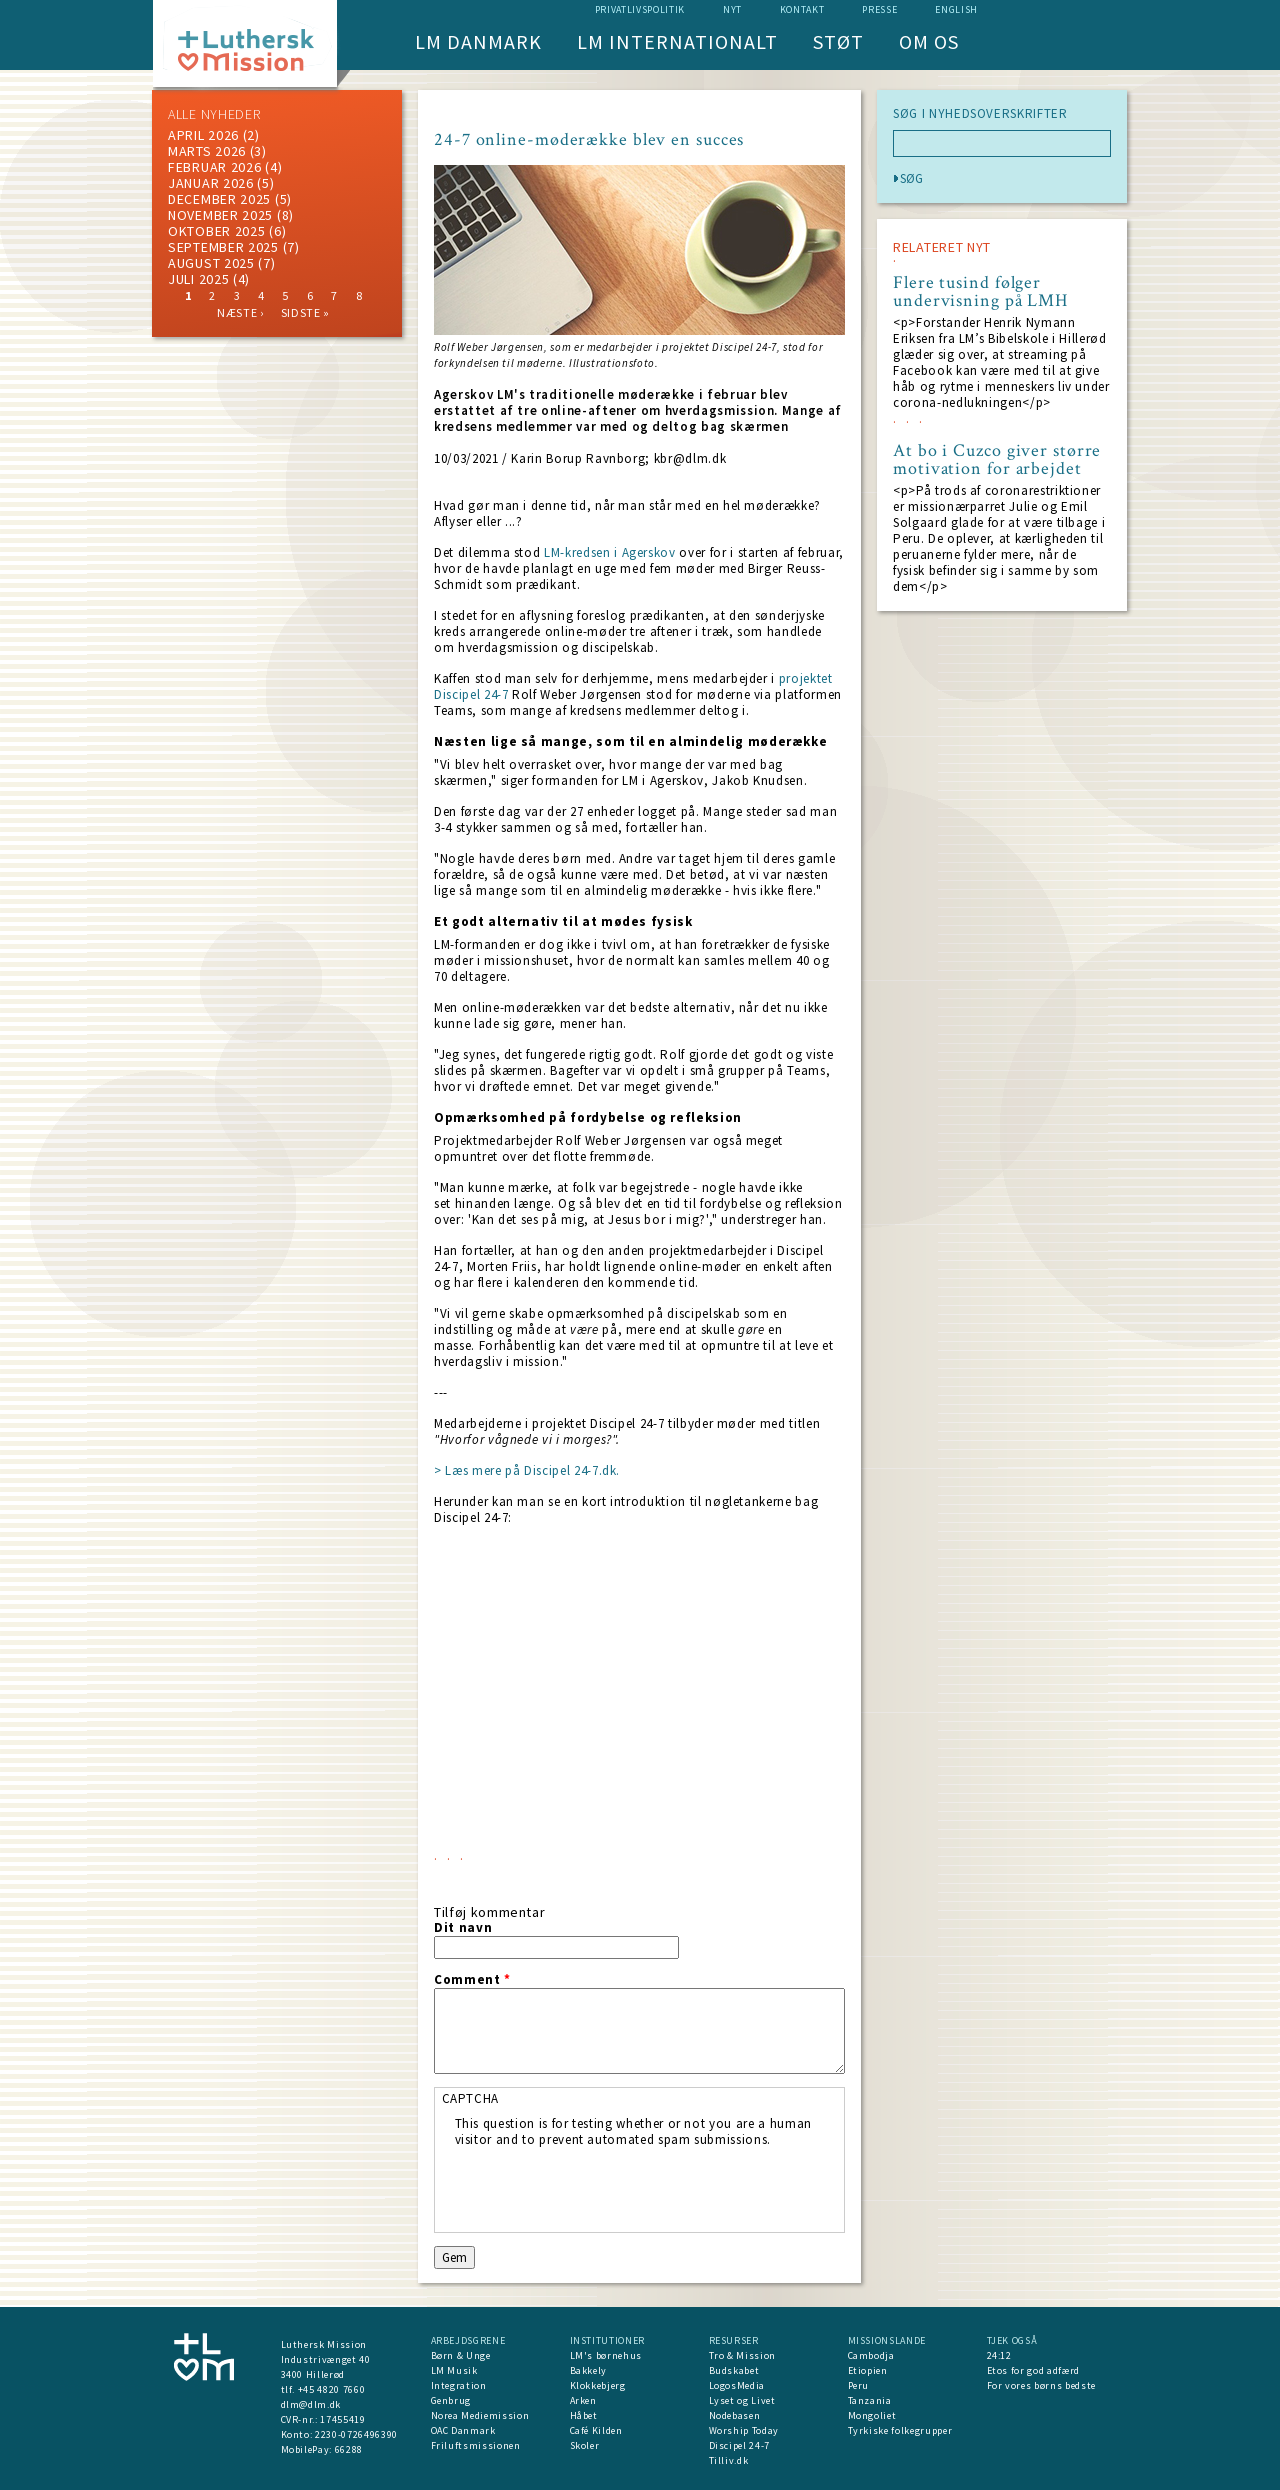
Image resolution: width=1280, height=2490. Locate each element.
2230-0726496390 (356, 2434)
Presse (879, 9)
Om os (929, 41)
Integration (459, 2385)
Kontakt (802, 9)
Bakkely (589, 2370)
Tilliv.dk (729, 2460)
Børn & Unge (461, 2355)
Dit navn (463, 1928)
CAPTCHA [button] (471, 2098)
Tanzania (870, 2400)
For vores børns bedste (1041, 2385)
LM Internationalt (677, 41)
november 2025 (220, 215)
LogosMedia (737, 2385)
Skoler (585, 2445)
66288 (349, 2449)
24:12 (999, 2355)
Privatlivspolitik (640, 9)
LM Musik (454, 2370)
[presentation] (607, 2187)
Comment (472, 1980)
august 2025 (211, 263)
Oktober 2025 (216, 231)
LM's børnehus (606, 2355)
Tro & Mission (742, 2355)
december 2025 (219, 199)
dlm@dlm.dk (311, 2404)
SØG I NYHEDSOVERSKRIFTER (980, 114)
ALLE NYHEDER (214, 114)
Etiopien (868, 2370)
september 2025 (223, 247)
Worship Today (744, 2430)
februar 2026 (214, 167)
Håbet (584, 2415)
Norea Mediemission (480, 2415)
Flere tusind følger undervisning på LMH (980, 292)
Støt (838, 41)
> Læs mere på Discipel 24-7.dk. (527, 1470)
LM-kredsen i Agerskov (610, 552)
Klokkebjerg (598, 2385)
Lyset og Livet (742, 2400)
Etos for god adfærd (1033, 2370)
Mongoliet (872, 2415)
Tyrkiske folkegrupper (900, 2430)
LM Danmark (478, 41)
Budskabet (734, 2370)
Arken (583, 2400)
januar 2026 (211, 183)
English (956, 9)
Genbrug (451, 2400)
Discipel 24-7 (739, 2445)
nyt (732, 9)
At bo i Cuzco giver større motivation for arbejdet (997, 460)
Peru (859, 2385)
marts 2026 (207, 151)
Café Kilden (596, 2430)
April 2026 (203, 135)
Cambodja (871, 2355)
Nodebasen (735, 2415)
